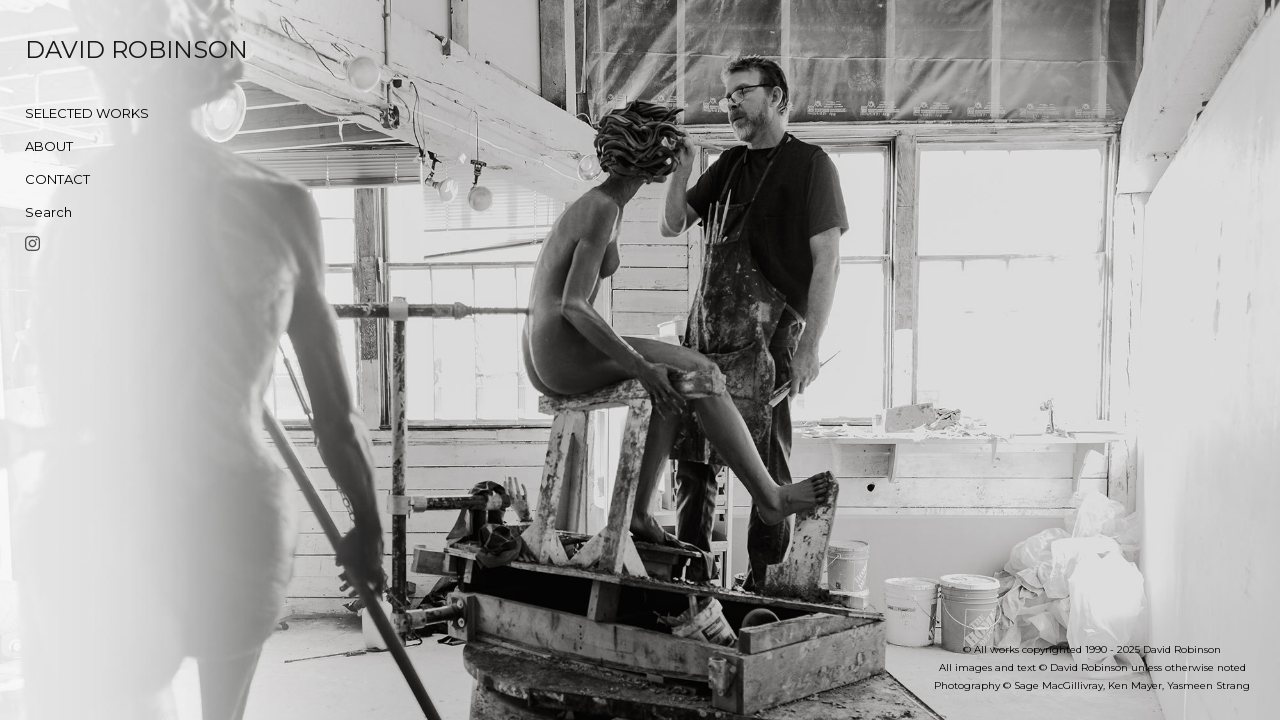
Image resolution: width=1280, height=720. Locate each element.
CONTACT (57, 179)
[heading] (75, 50)
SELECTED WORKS (87, 113)
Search (48, 212)
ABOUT (49, 146)
